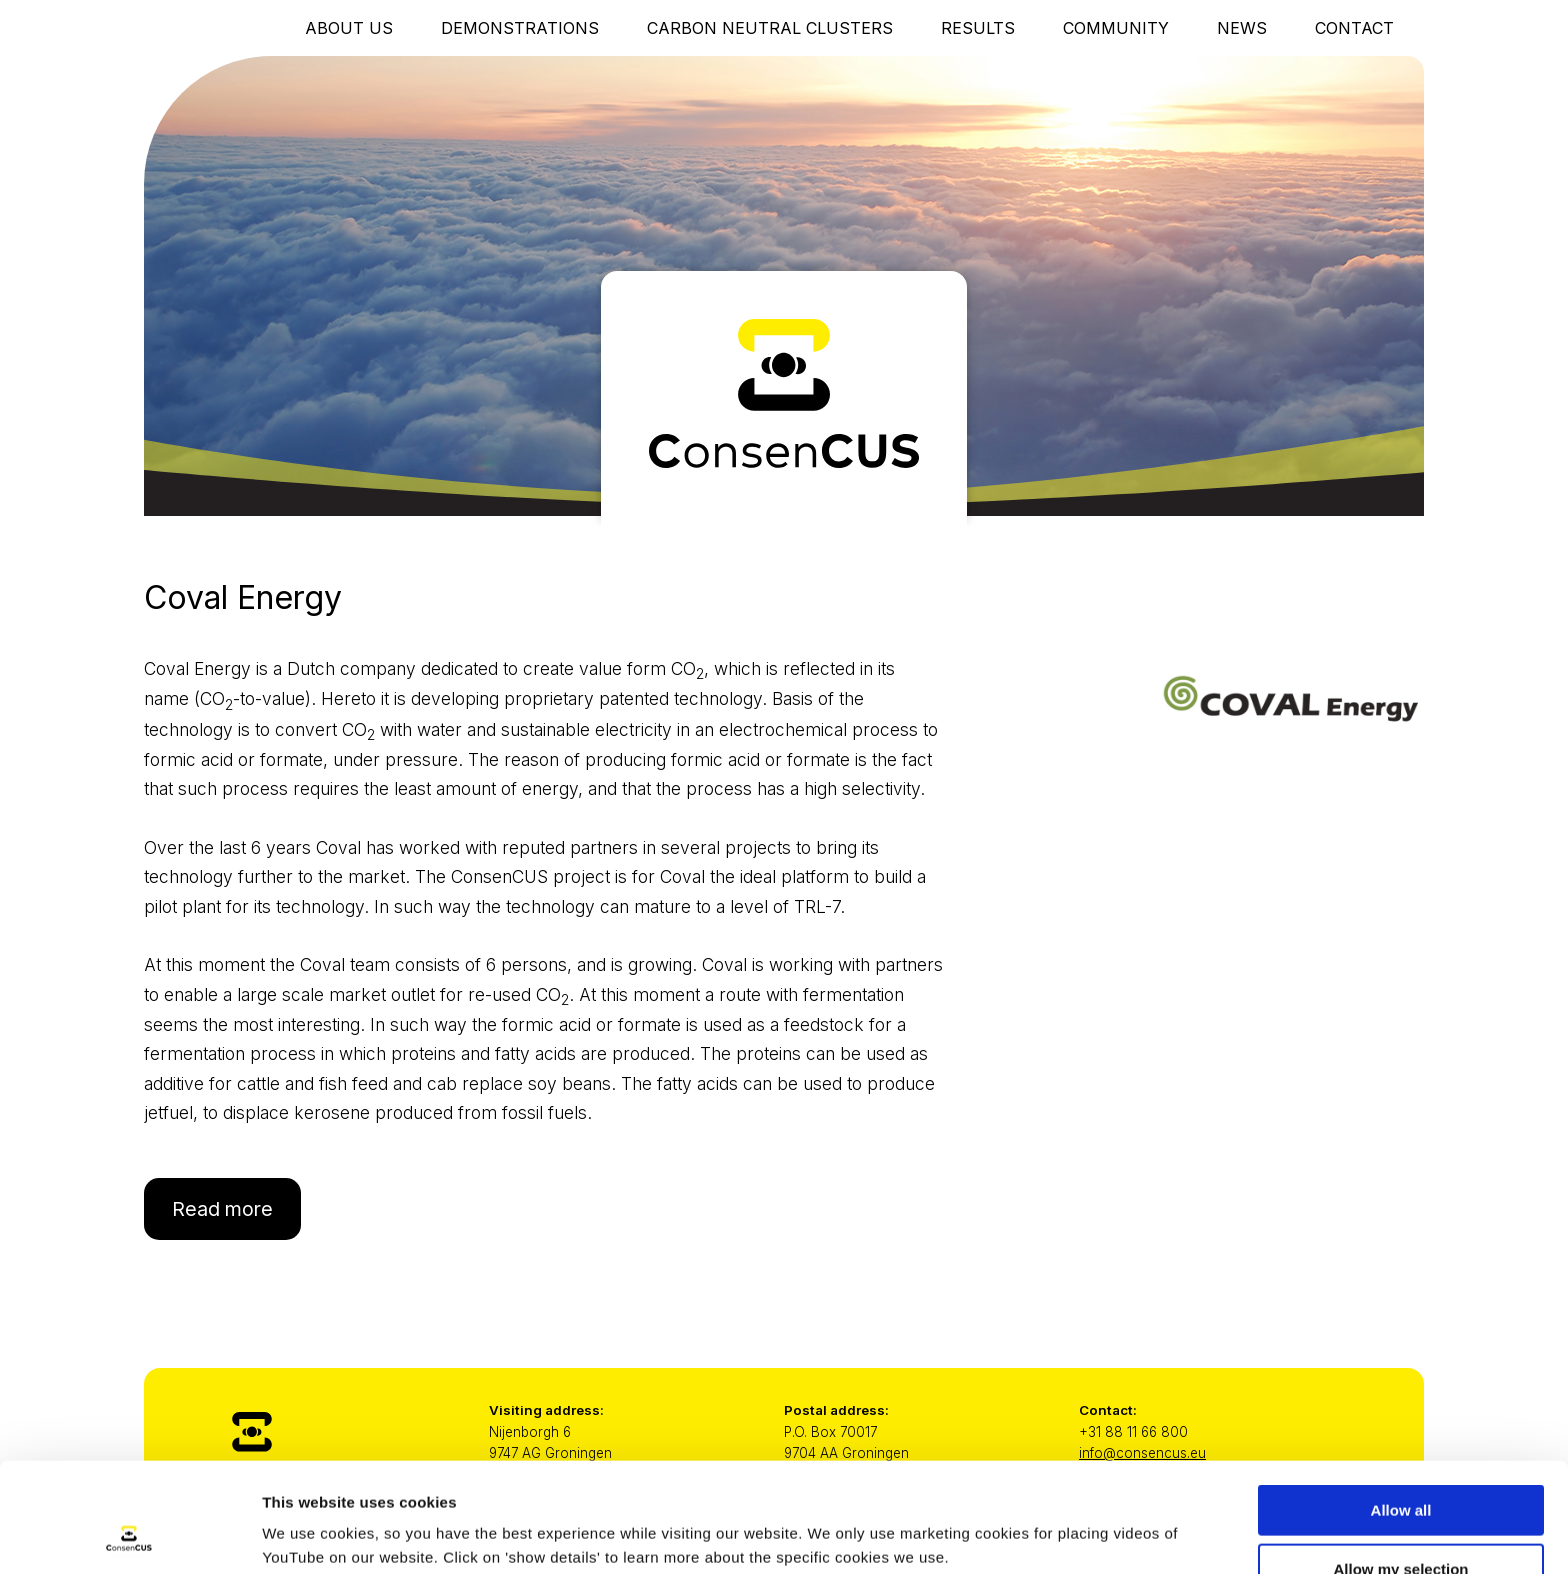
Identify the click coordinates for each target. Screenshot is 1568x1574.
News (1242, 28)
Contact (1354, 28)
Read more (222, 1209)
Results (978, 28)
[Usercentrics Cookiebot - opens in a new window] (129, 1535)
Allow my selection (1400, 1466)
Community (1116, 28)
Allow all (1401, 1407)
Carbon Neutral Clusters (770, 28)
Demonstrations (520, 28)
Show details (1049, 1519)
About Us (349, 28)
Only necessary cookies (1401, 1524)
